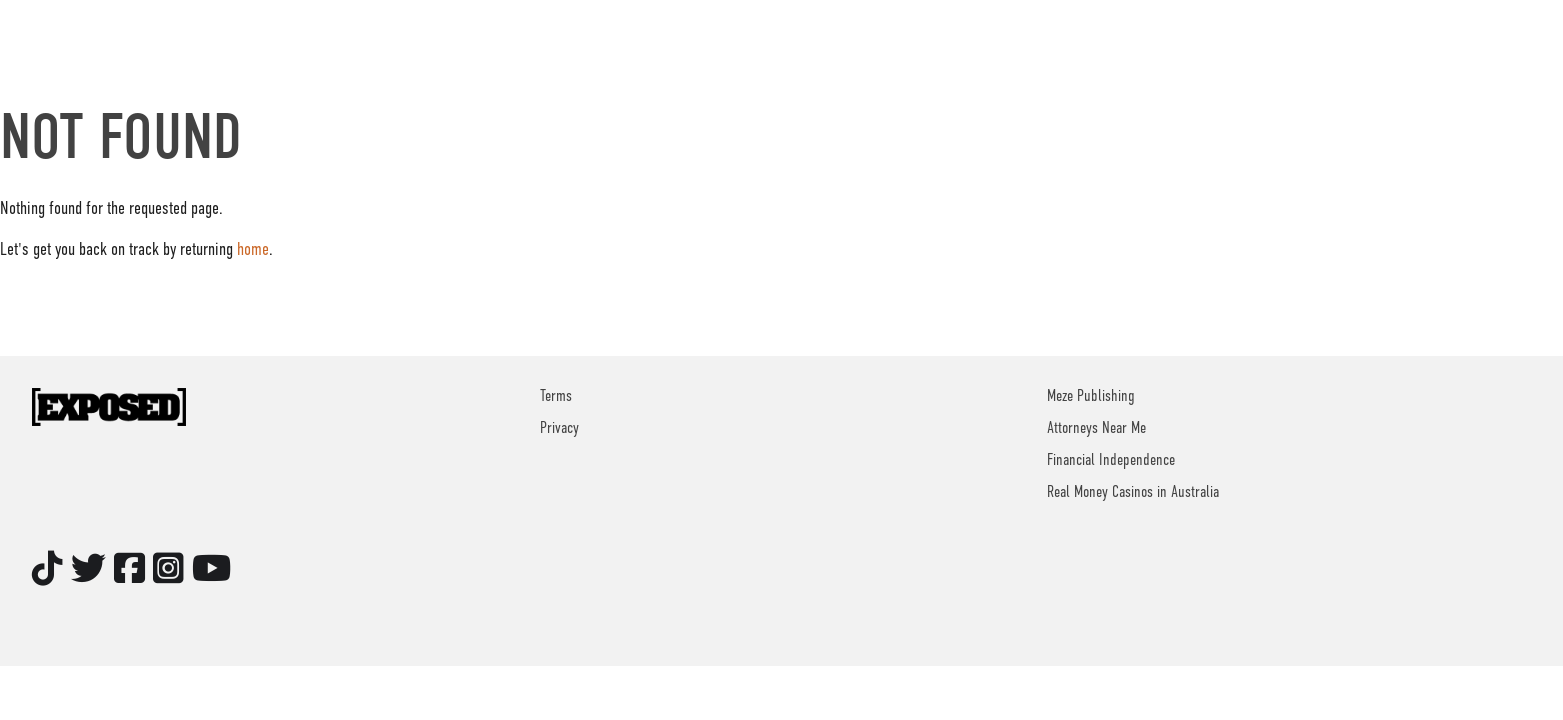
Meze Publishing (1091, 396)
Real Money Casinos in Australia (1133, 492)
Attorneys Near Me (1096, 428)
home (253, 249)
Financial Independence (1111, 460)
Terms (556, 396)
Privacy (559, 428)
